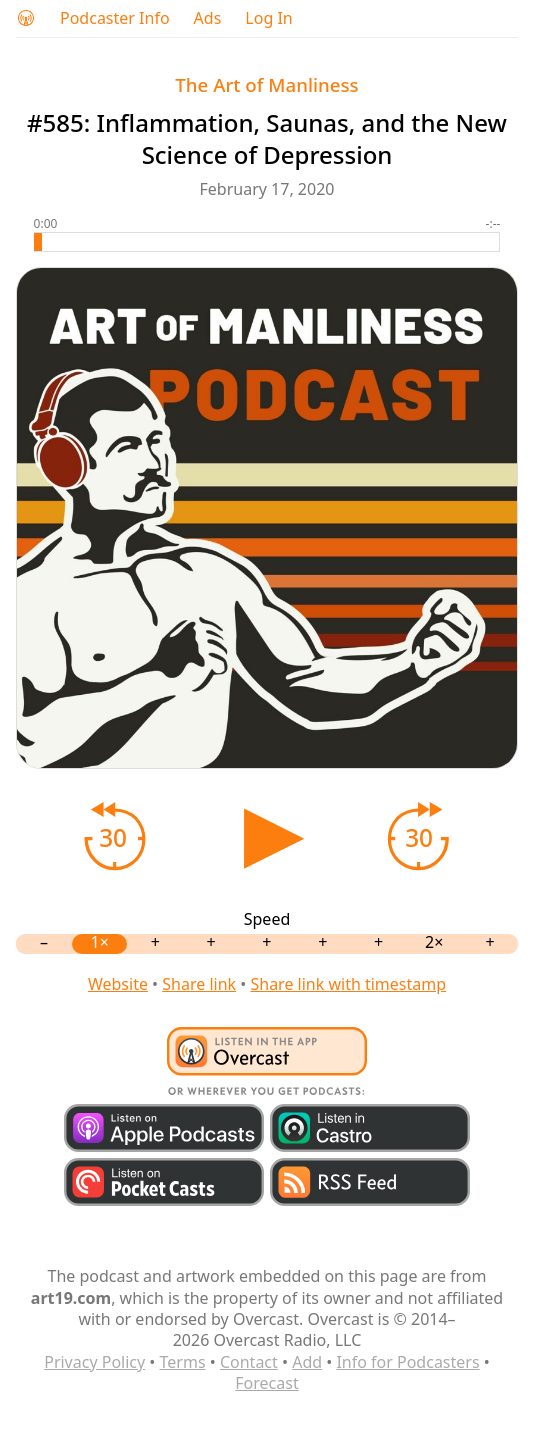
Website (118, 984)
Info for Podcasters (407, 1362)
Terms (183, 1362)
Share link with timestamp (348, 984)
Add (307, 1362)
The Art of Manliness (266, 84)
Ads (208, 18)
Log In (268, 18)
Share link (199, 984)
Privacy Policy (94, 1362)
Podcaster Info (115, 18)
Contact (249, 1362)
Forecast (266, 1383)
